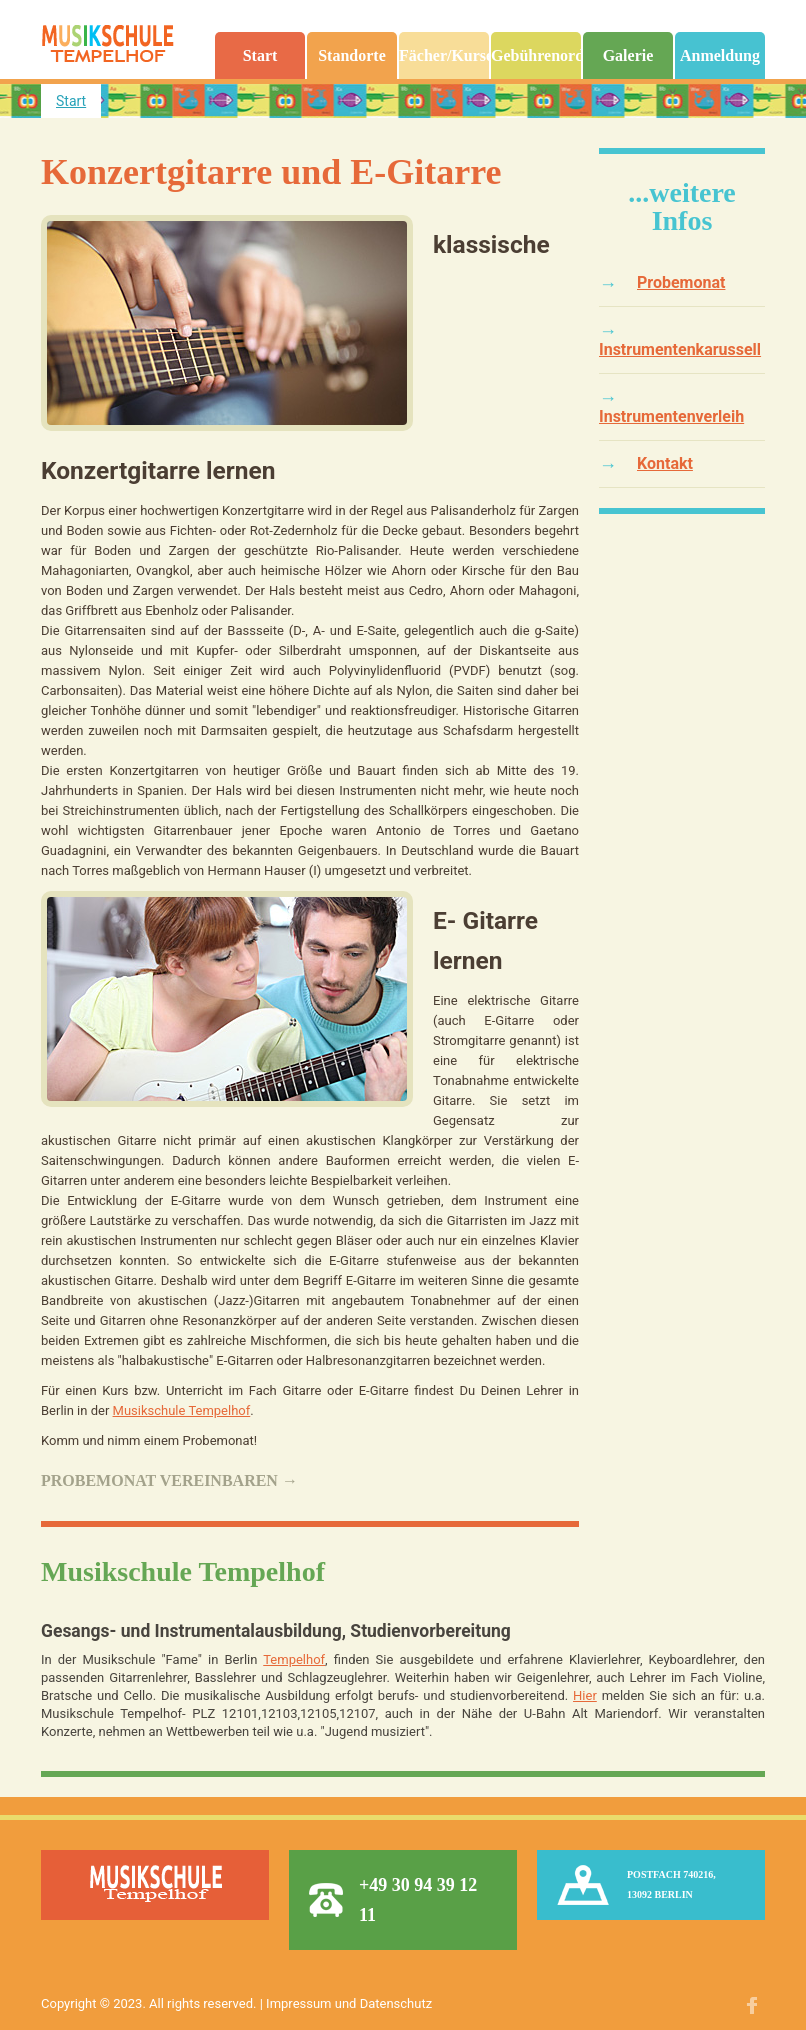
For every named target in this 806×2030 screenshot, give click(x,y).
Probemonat (681, 282)
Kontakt (665, 463)
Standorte (352, 55)
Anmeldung (720, 55)
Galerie (628, 55)
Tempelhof (294, 1659)
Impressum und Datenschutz (349, 2003)
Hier (585, 1695)
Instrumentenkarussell (680, 349)
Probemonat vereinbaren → (169, 1480)
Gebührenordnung (536, 55)
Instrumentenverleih (671, 416)
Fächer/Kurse (444, 55)
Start (260, 55)
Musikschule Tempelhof (182, 1410)
